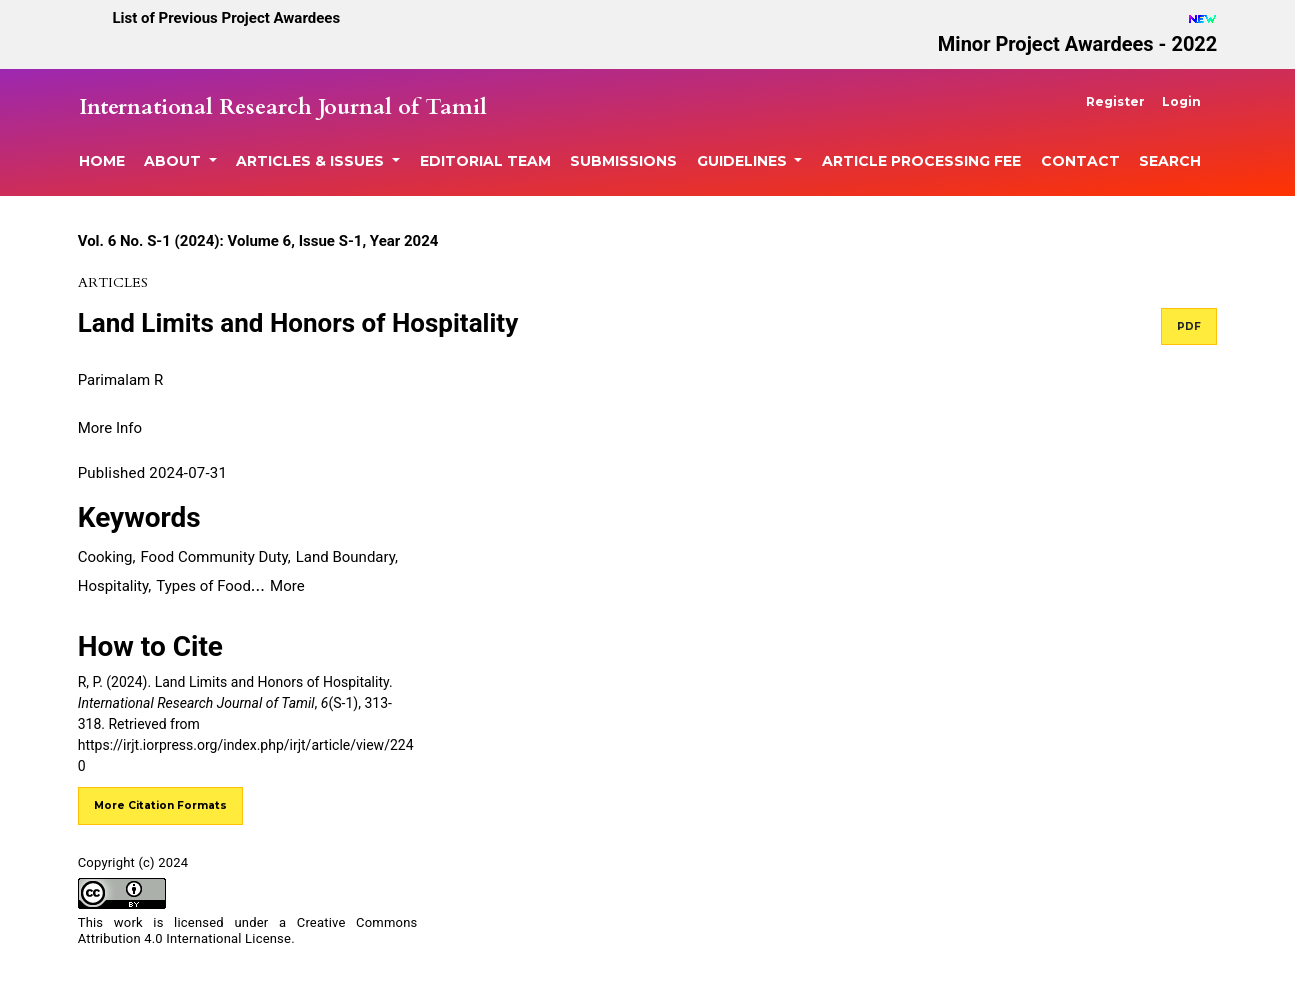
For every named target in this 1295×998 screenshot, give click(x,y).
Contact (1080, 161)
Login (1181, 101)
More (287, 586)
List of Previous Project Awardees (226, 18)
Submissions (623, 161)
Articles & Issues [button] (312, 161)
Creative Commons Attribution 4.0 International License (248, 931)
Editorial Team (485, 161)
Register (1115, 101)
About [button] (174, 161)
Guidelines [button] (744, 161)
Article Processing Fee (921, 161)
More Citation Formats (160, 805)
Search (1170, 161)
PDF (1189, 326)
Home (102, 161)
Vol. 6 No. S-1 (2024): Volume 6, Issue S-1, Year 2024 (258, 241)
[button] (110, 427)
